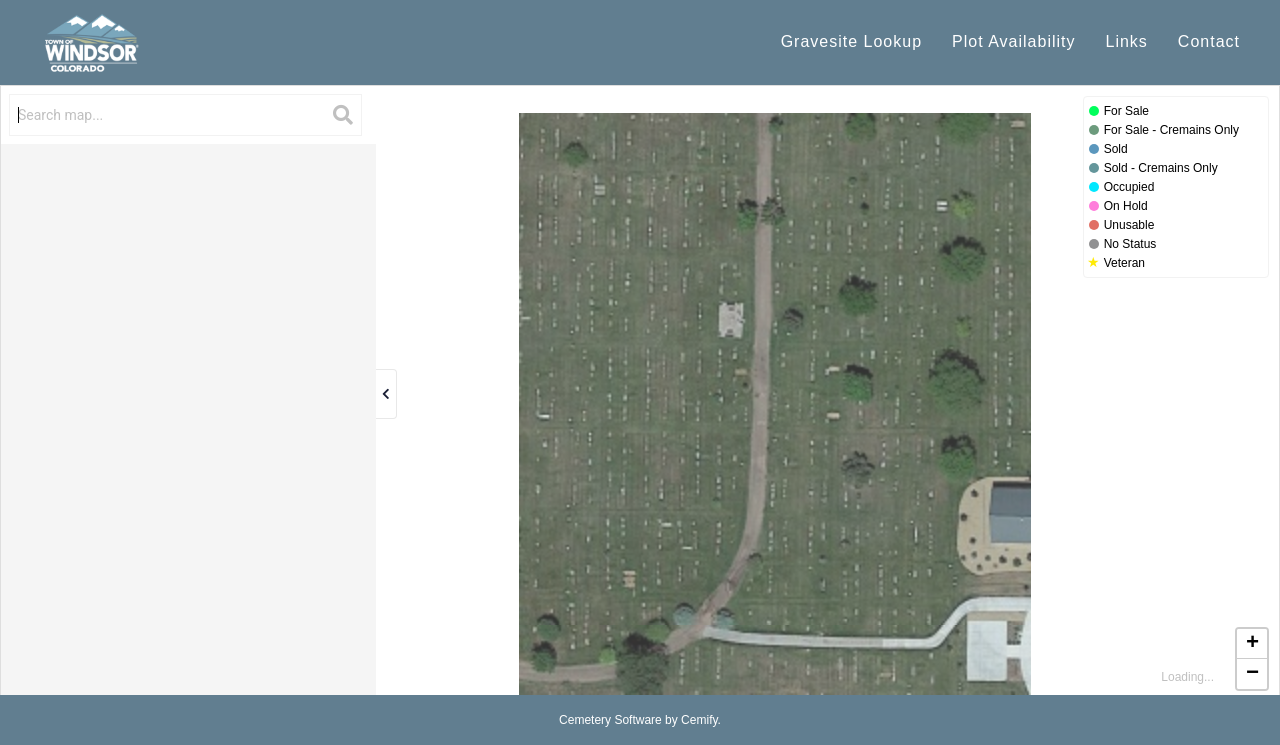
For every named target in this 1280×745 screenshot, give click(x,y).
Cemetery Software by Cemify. (640, 720)
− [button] (1252, 674)
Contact (1209, 41)
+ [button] (1252, 644)
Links (1127, 41)
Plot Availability (1013, 41)
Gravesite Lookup (851, 41)
